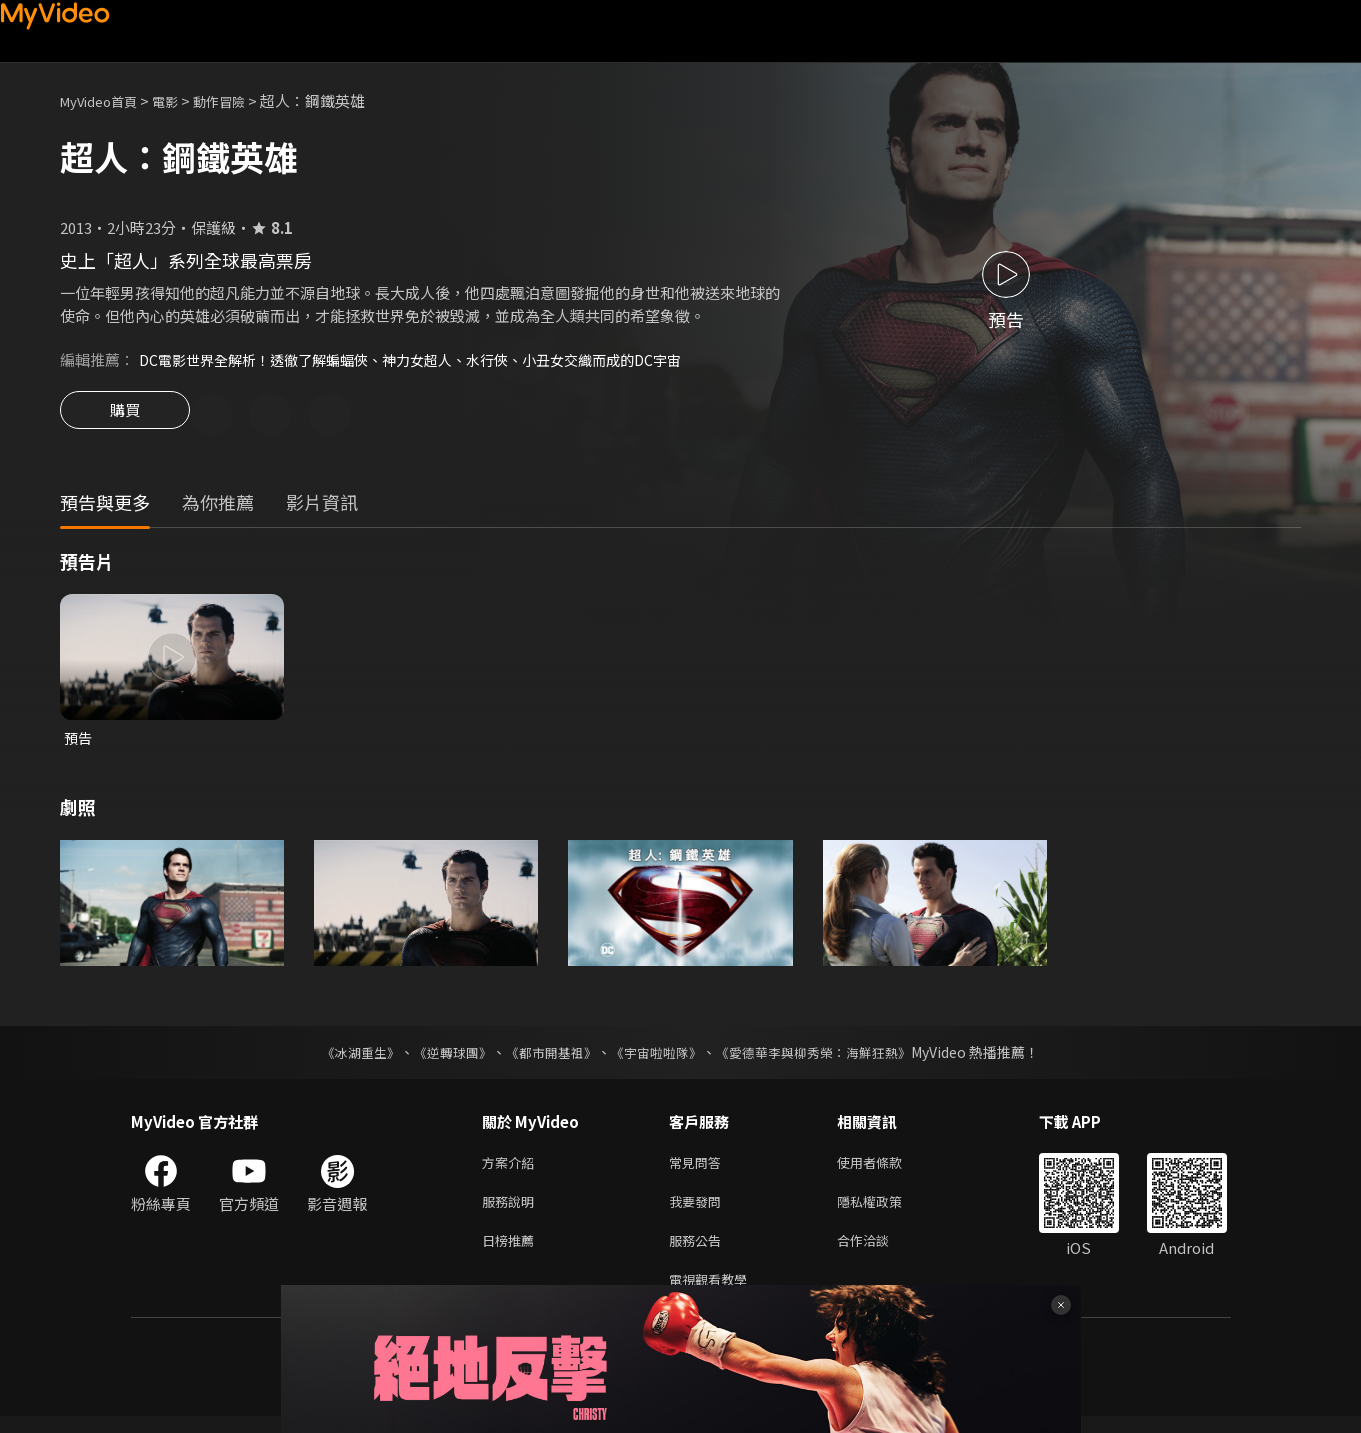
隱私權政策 (886, 1210)
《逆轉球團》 (442, 1057)
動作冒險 (241, 100)
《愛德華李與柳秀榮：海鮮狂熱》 (827, 1057)
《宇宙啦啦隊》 (659, 1057)
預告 (79, 741)
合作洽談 (879, 1252)
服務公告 (699, 1252)
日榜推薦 (512, 1252)
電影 (181, 100)
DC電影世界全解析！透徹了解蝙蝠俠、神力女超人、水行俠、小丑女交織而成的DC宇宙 (429, 359)
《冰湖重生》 (344, 1057)
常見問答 (699, 1168)
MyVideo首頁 (105, 100)
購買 (125, 416)
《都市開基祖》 (547, 1057)
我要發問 (699, 1210)
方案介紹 (512, 1168)
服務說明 (512, 1210)
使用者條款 (886, 1168)
